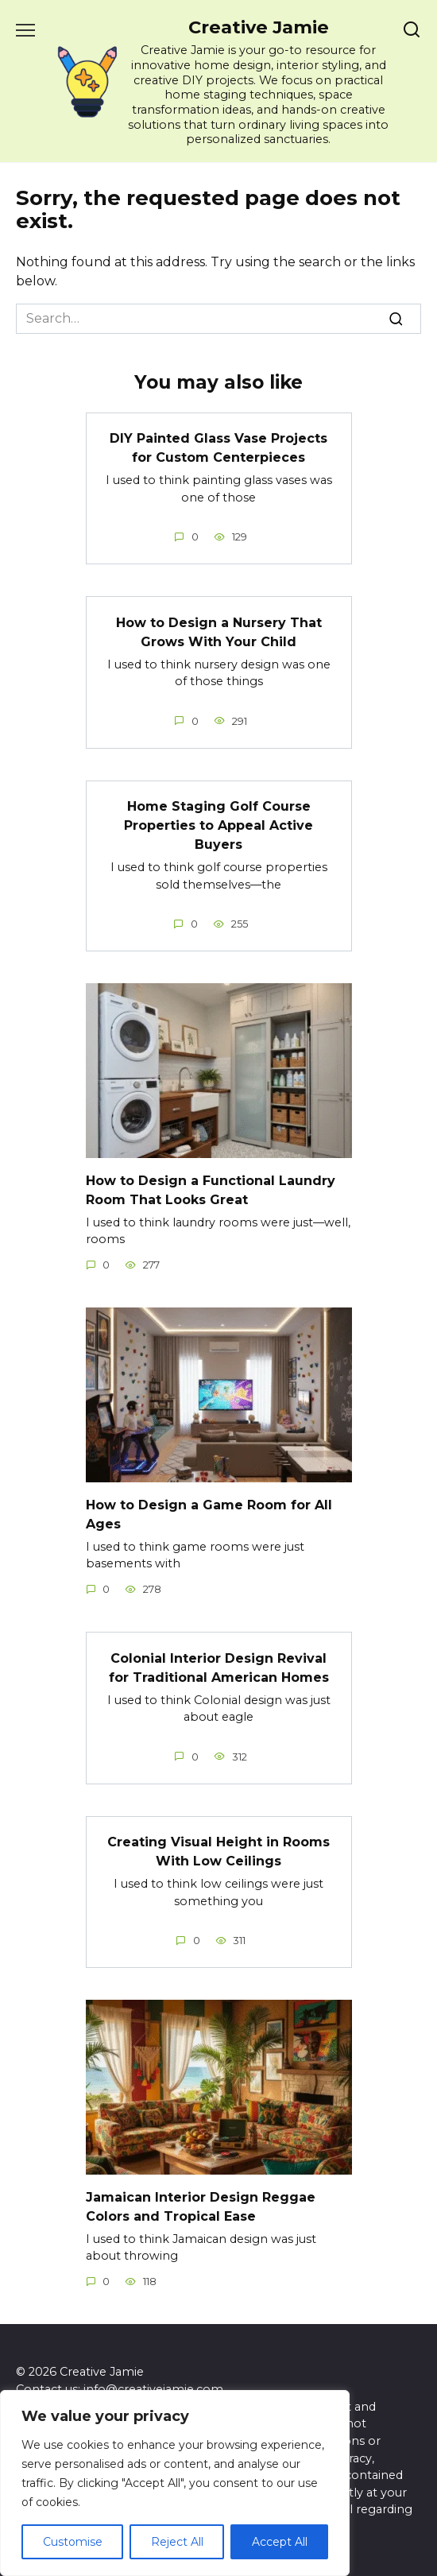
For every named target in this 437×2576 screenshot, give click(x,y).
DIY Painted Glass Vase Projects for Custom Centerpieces (218, 448)
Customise (72, 2542)
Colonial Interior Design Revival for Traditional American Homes (219, 1667)
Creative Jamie (258, 27)
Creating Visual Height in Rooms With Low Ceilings (218, 1851)
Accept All (279, 2542)
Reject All (177, 2542)
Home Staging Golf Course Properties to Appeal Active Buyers (218, 825)
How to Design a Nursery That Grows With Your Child (219, 631)
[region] (175, 2483)
